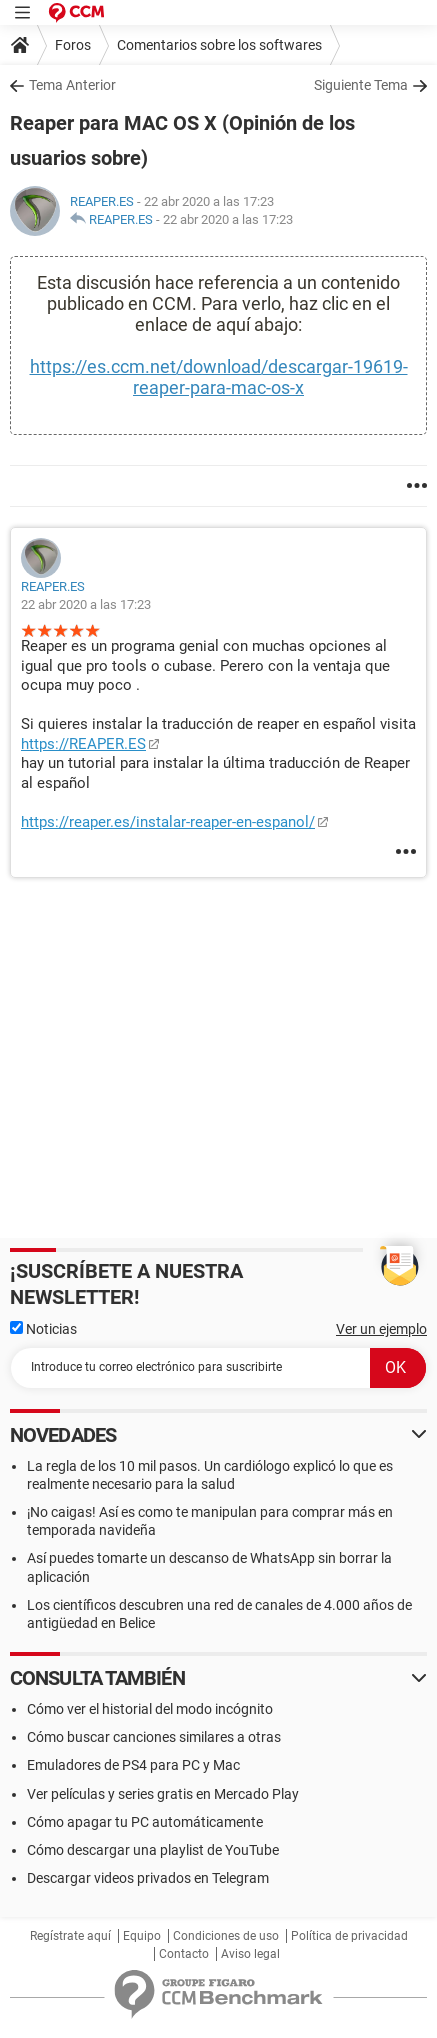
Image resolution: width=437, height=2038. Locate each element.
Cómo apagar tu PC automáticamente (145, 1822)
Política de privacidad (349, 1936)
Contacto (184, 1954)
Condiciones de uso (226, 1936)
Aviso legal (250, 1954)
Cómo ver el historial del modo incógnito (150, 1709)
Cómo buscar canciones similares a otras (154, 1737)
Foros (73, 45)
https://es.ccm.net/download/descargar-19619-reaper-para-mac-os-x (219, 377)
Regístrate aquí (70, 1936)
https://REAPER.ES (83, 744)
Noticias (43, 1329)
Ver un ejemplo (381, 1329)
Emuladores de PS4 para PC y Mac (133, 1765)
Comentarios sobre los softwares (219, 45)
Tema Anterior (72, 85)
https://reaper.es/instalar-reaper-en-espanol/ (168, 822)
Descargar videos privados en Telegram (148, 1878)
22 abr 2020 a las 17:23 (228, 219)
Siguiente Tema (361, 85)
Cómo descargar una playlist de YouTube (153, 1850)
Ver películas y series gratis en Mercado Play (163, 1794)
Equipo (142, 1936)
